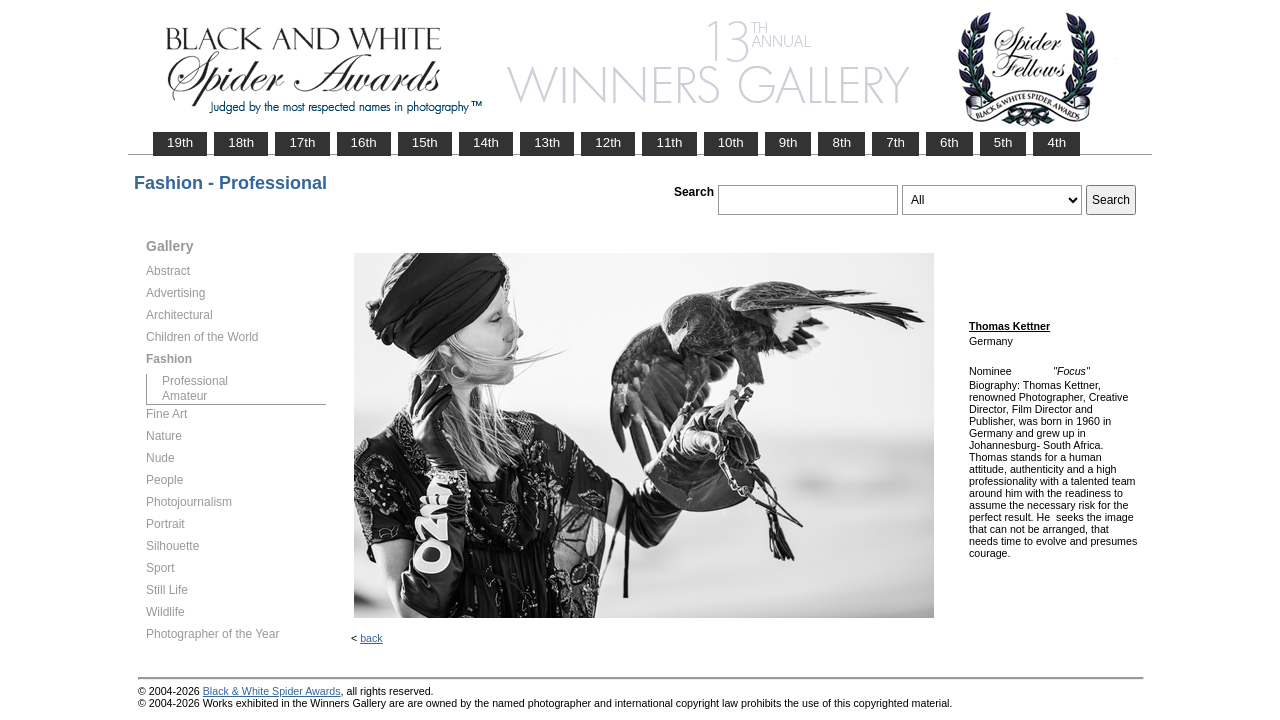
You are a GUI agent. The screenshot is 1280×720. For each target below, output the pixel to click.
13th (547, 142)
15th (425, 142)
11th (669, 142)
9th (788, 142)
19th (180, 142)
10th (731, 142)
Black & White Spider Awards (272, 691)
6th (949, 142)
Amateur (184, 396)
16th (364, 142)
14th (486, 142)
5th (1003, 142)
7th (895, 142)
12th (608, 142)
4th (1056, 142)
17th (302, 142)
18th (241, 142)
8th (841, 142)
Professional (195, 381)
